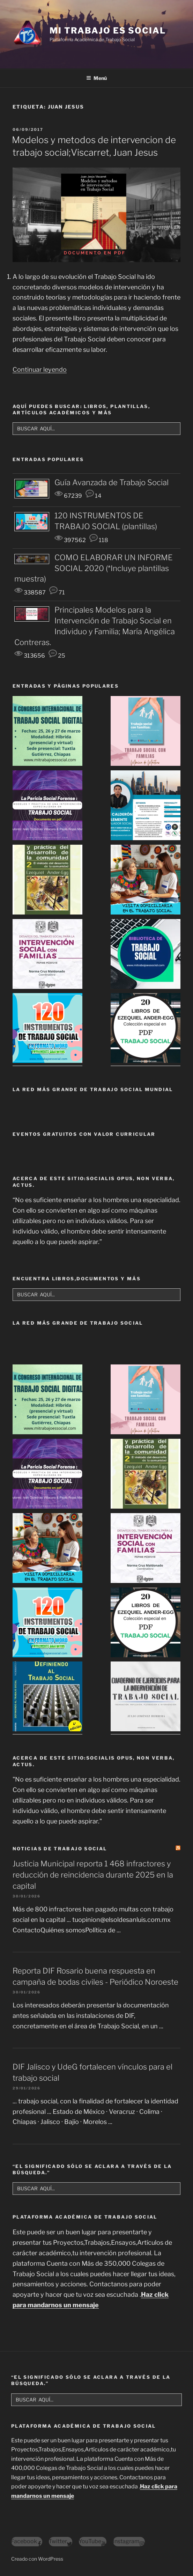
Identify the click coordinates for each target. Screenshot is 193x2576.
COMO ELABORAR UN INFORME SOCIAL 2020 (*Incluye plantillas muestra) (93, 568)
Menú (96, 78)
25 (57, 655)
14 (94, 495)
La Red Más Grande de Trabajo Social (78, 1323)
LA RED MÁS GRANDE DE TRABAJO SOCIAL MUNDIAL (93, 1089)
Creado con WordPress (37, 2559)
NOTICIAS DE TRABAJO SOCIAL (60, 1848)
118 (98, 539)
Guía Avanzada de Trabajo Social (111, 482)
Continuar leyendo (40, 369)
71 (57, 592)
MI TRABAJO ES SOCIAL (107, 30)
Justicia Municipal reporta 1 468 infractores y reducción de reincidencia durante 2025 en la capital (93, 1874)
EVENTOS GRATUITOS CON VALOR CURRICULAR (84, 1134)
